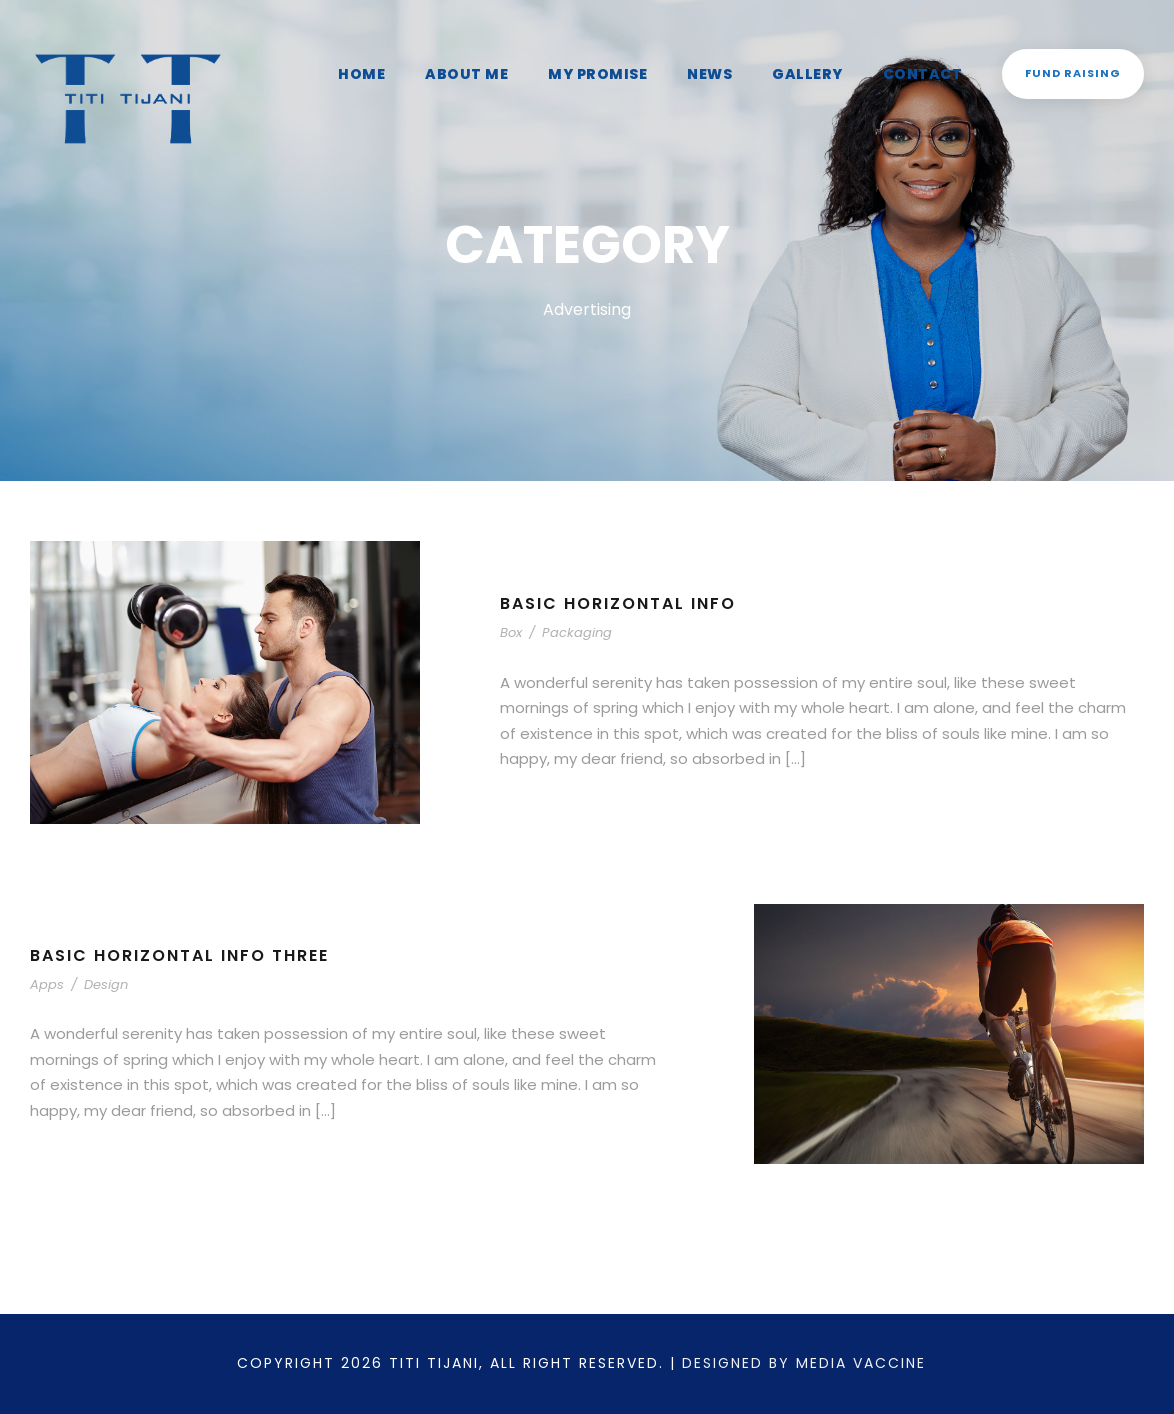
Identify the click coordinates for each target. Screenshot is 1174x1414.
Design (97, 996)
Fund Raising (1075, 73)
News (724, 74)
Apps (45, 996)
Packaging (569, 645)
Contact (931, 74)
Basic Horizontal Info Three (186, 967)
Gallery (821, 74)
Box (511, 645)
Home (387, 74)
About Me (488, 74)
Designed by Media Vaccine (815, 1363)
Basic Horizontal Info (621, 616)
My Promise (615, 74)
